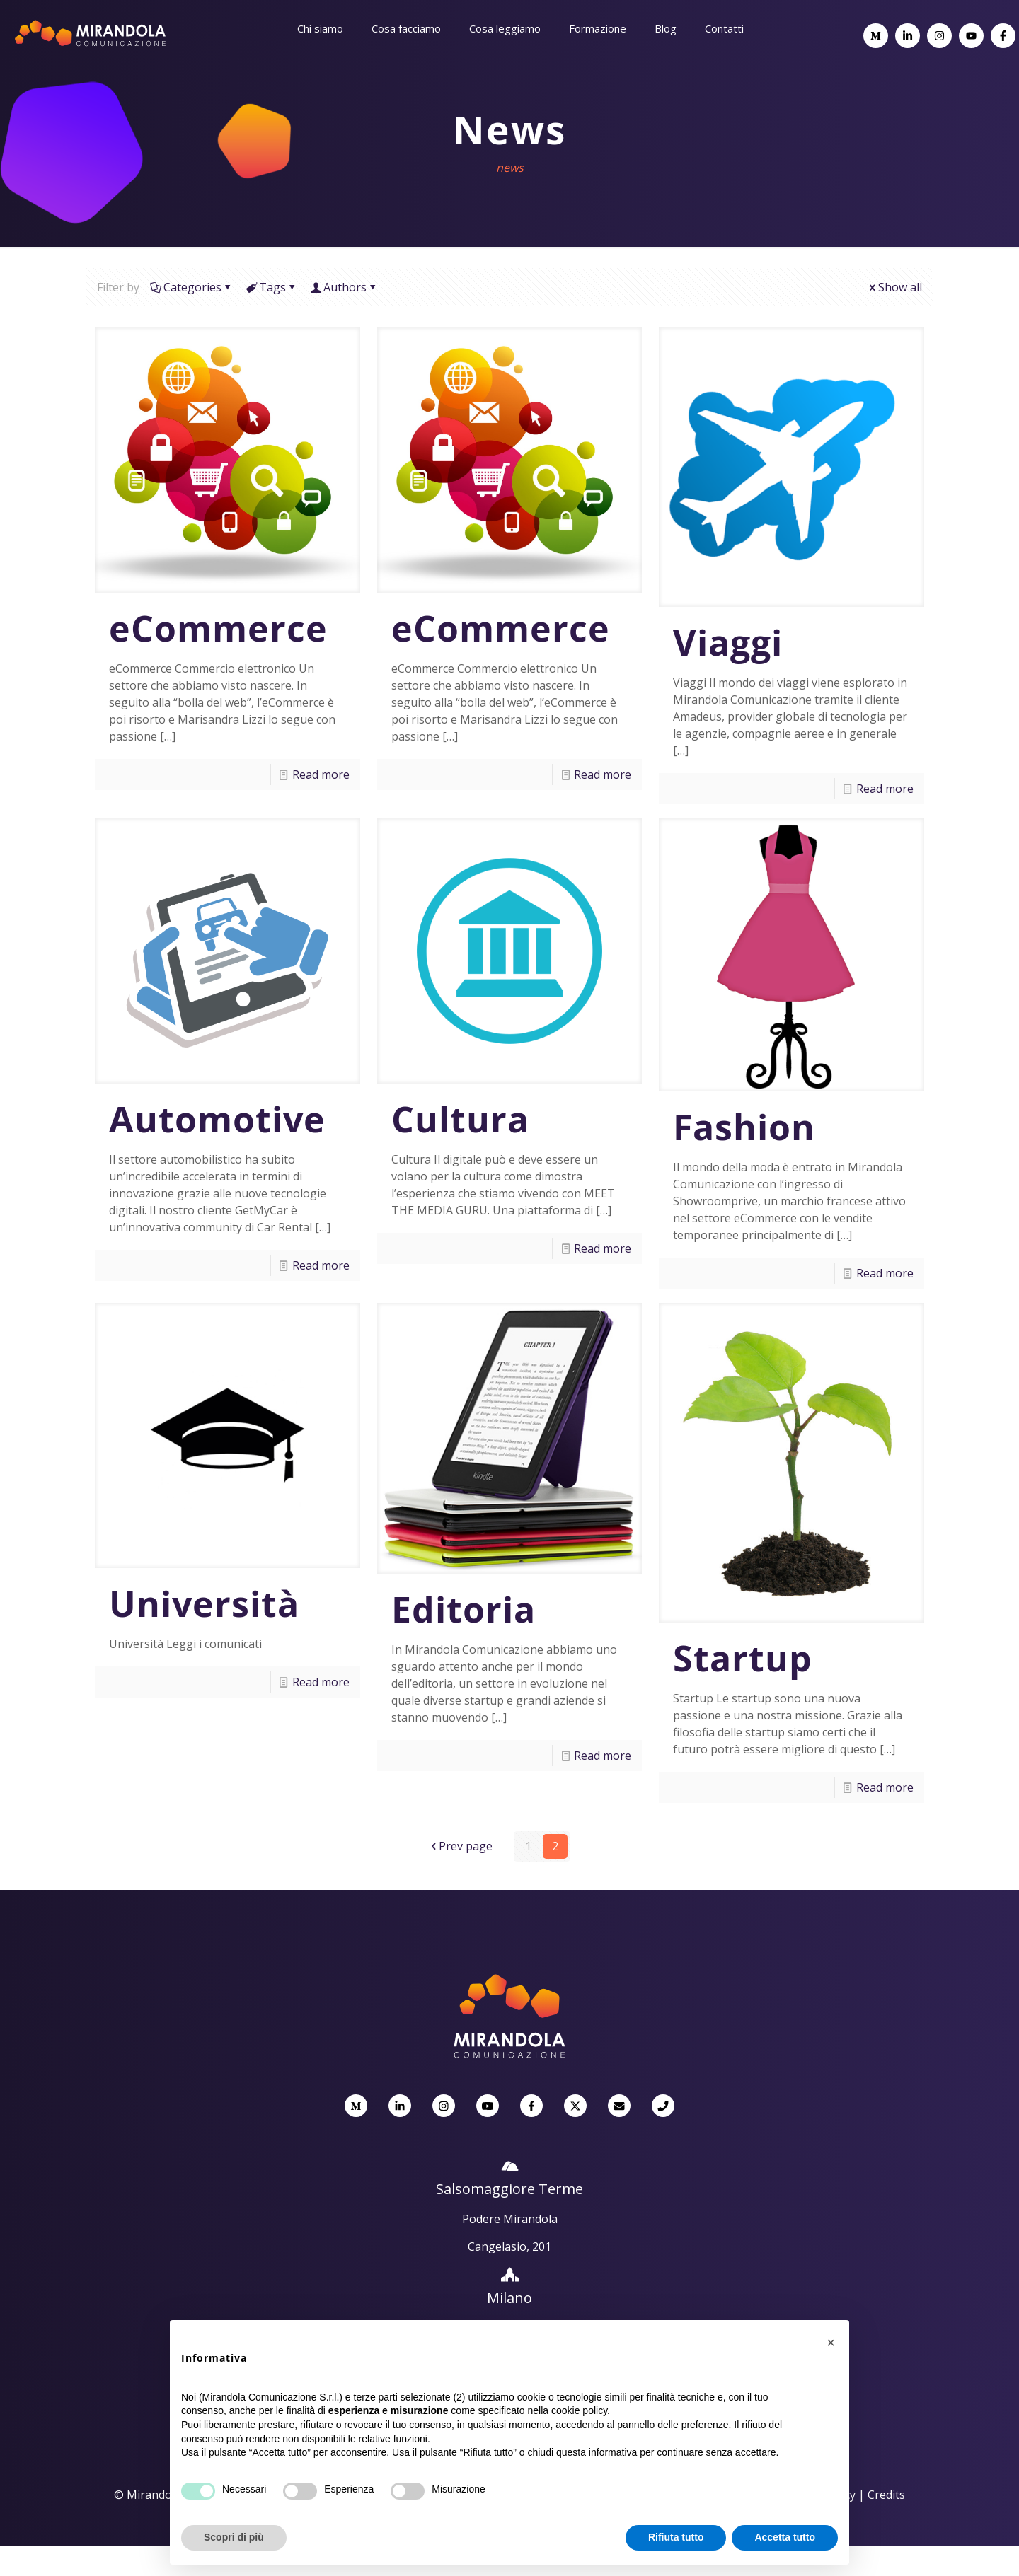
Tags (271, 287)
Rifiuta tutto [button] (676, 2537)
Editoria (463, 1609)
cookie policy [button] (579, 2410)
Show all (894, 287)
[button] (830, 2342)
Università (204, 1603)
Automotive (217, 1119)
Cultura (460, 1119)
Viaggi (728, 642)
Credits (886, 2494)
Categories (191, 287)
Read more (321, 774)
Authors (344, 287)
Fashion (744, 1127)
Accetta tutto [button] (784, 2537)
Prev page (460, 1846)
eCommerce (218, 628)
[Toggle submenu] (320, 64)
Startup (742, 1658)
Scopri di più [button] (234, 2537)
